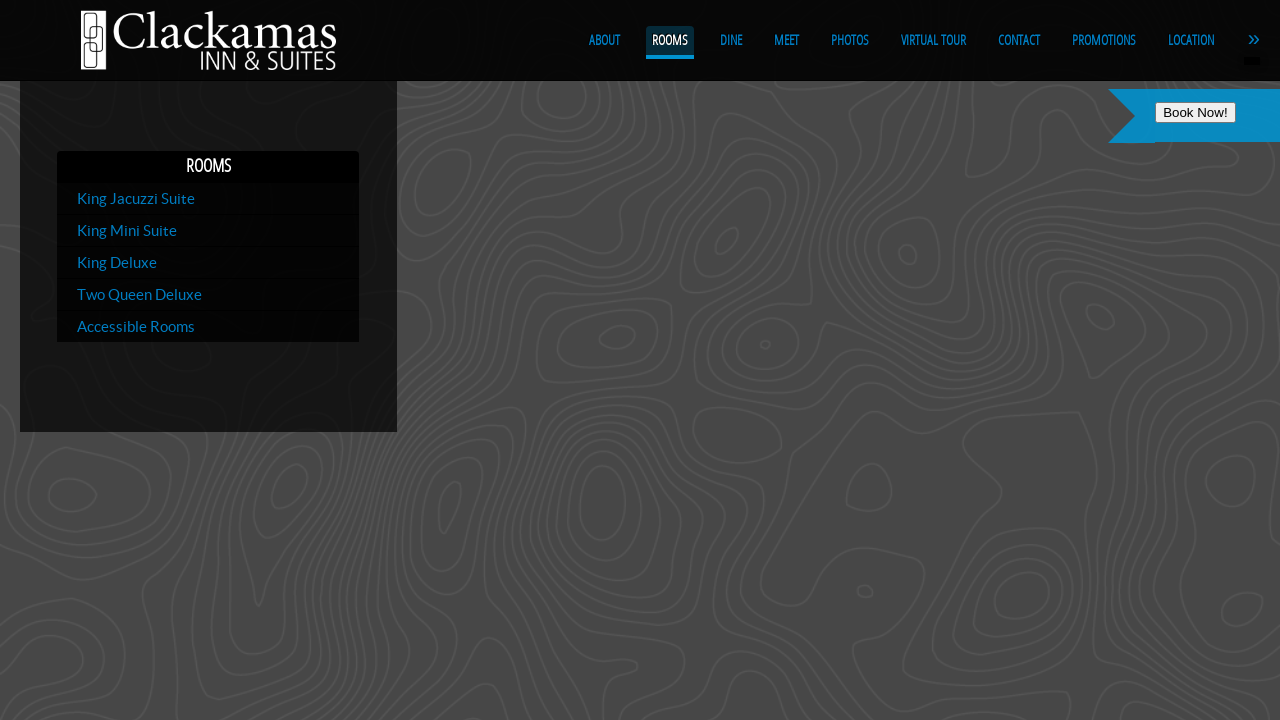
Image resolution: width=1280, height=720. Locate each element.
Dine (731, 40)
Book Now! (1195, 112)
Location (1191, 40)
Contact (1019, 40)
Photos (850, 40)
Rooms (670, 40)
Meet (786, 40)
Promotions (1104, 40)
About (604, 40)
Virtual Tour (933, 40)
